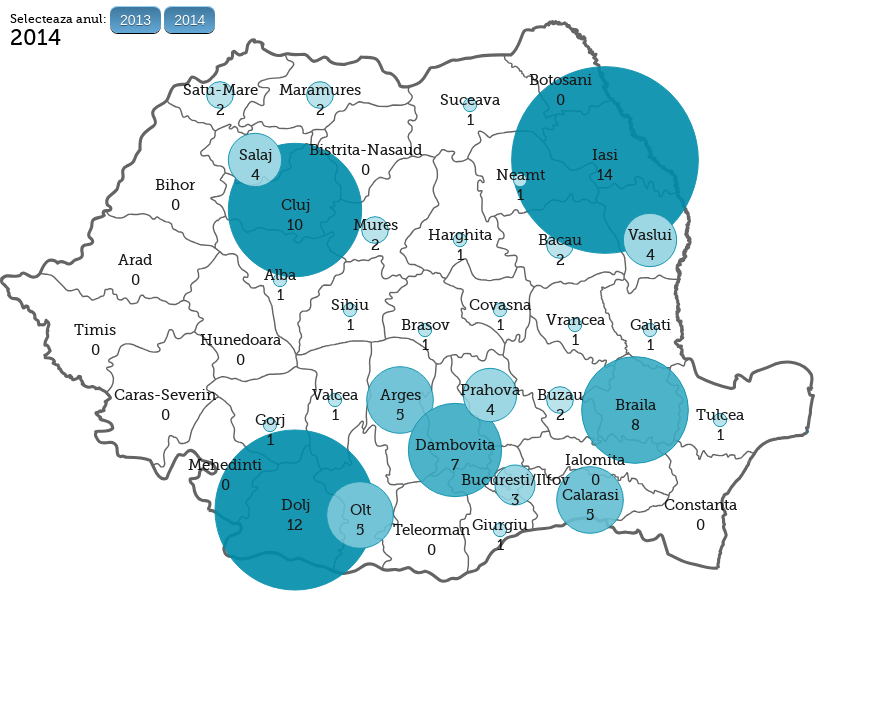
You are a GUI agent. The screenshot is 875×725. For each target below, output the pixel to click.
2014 (189, 20)
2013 (135, 20)
